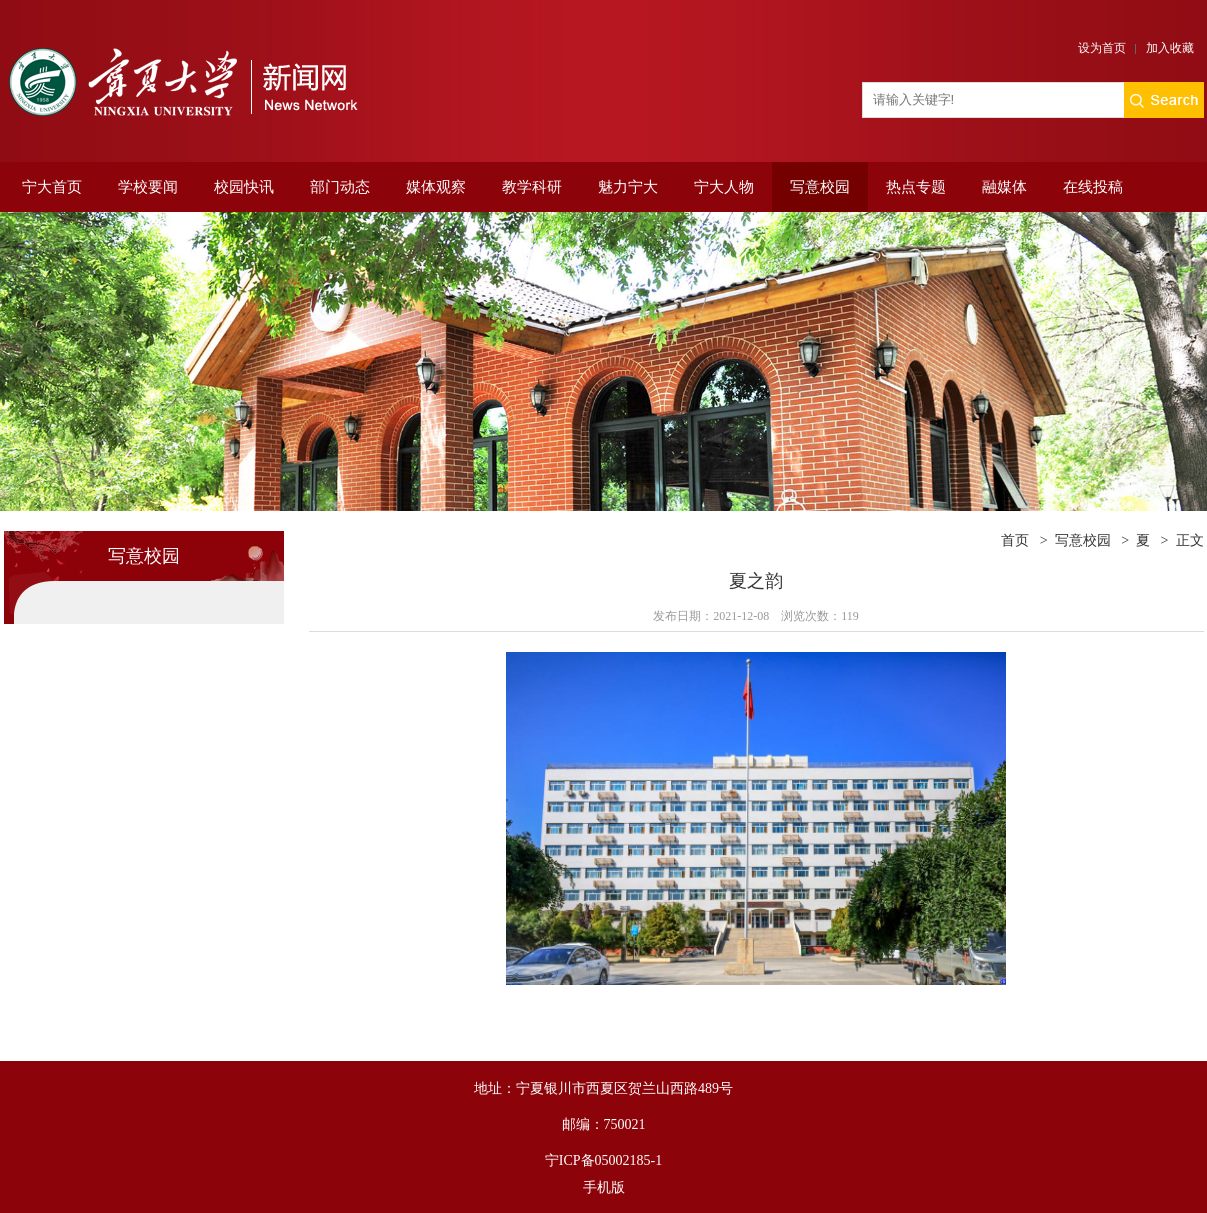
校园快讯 (244, 187)
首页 (1015, 540)
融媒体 (1004, 187)
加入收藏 (1170, 48)
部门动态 (340, 187)
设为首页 (1102, 48)
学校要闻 (148, 187)
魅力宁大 (628, 187)
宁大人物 (724, 187)
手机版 (604, 1187)
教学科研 (532, 187)
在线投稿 (1093, 187)
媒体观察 (436, 187)
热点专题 (916, 187)
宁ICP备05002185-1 (603, 1160)
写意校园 (820, 187)
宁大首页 (52, 187)
